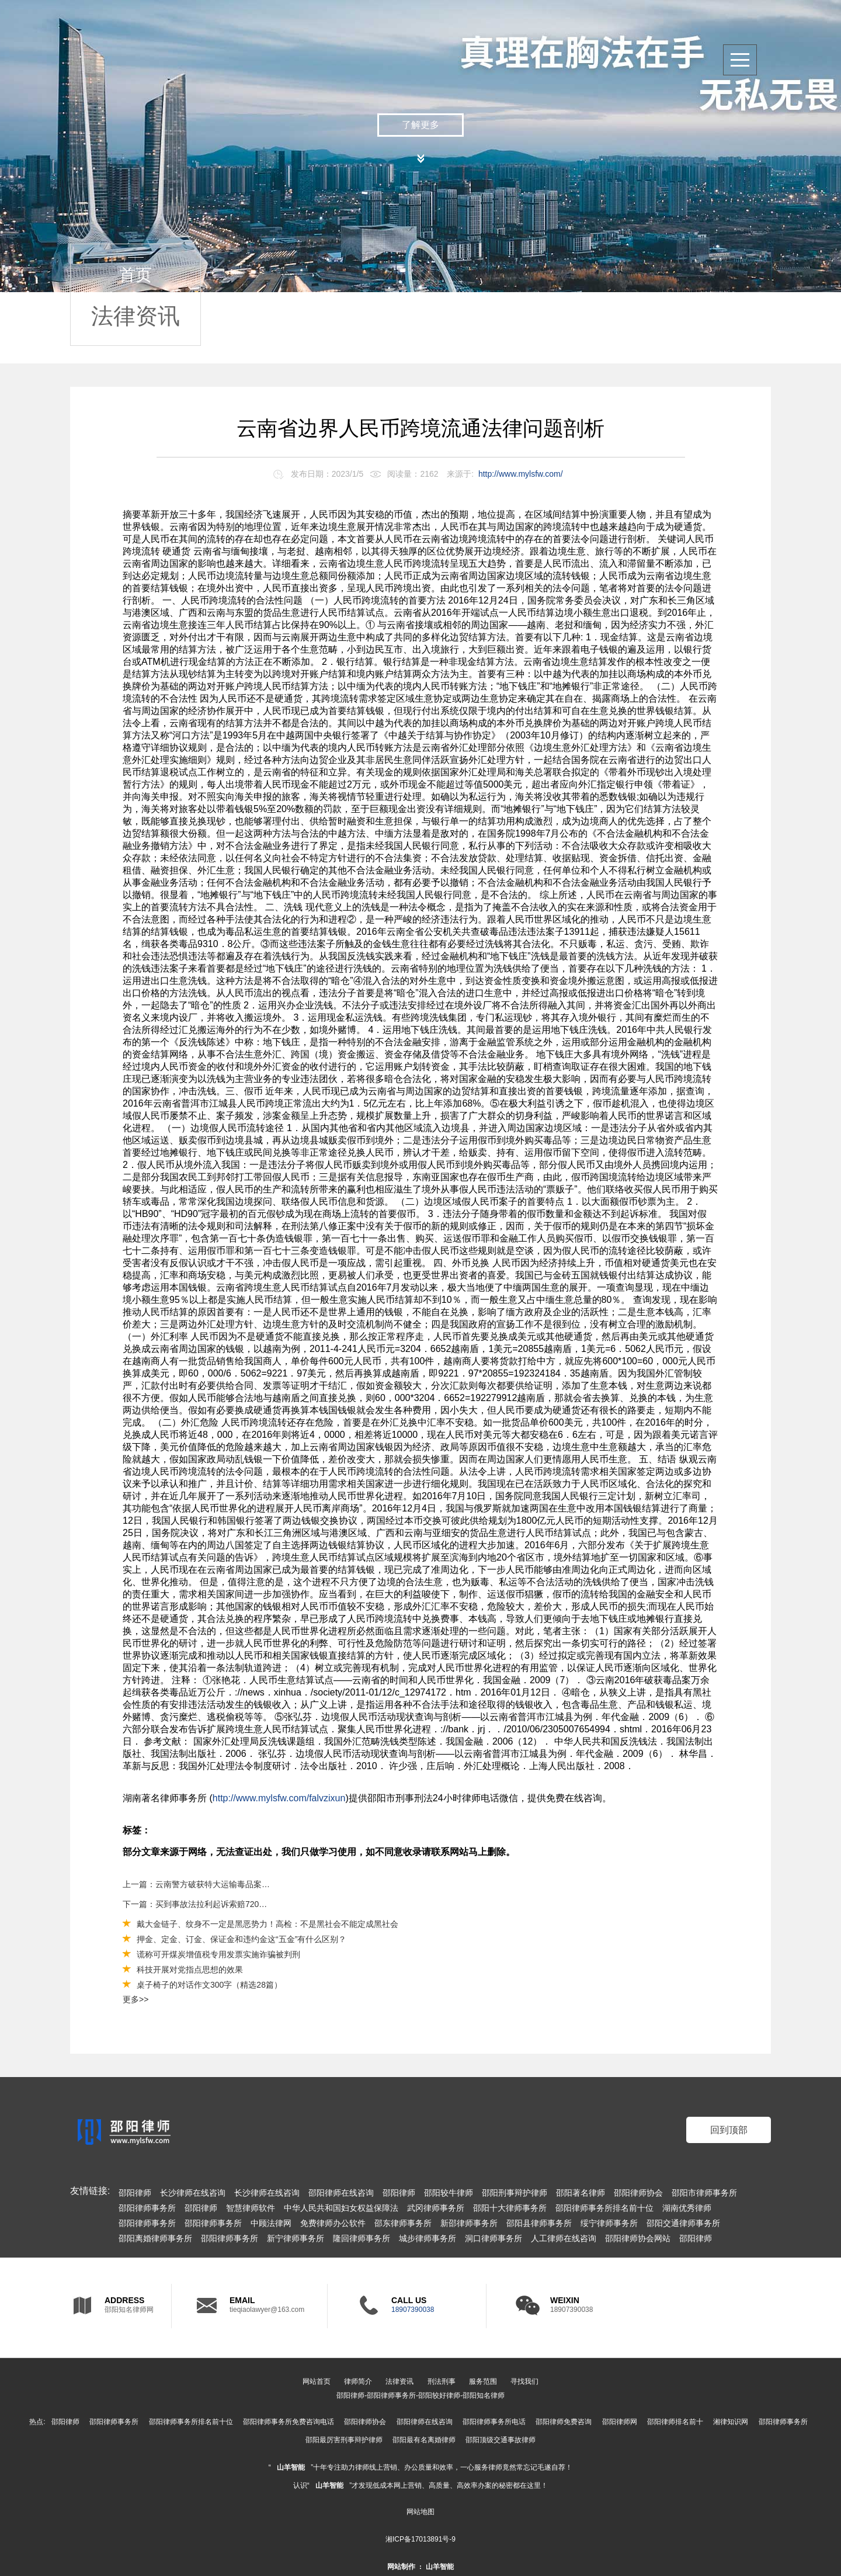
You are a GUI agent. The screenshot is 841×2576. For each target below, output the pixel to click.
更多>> (135, 1999)
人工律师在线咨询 (563, 2238)
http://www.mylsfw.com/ (520, 474)
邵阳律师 (135, 2192)
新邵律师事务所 (469, 2223)
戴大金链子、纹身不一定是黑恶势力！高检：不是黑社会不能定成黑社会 (267, 1924)
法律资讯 (135, 316)
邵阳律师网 (619, 2422)
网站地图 (420, 2512)
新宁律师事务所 (295, 2238)
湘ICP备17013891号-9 (420, 2539)
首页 (135, 275)
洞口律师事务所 (493, 2238)
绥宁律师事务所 (609, 2223)
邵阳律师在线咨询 (341, 2192)
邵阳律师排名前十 (675, 2422)
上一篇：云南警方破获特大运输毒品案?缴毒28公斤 (197, 1884)
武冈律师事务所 (435, 2208)
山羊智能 (291, 2467)
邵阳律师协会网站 (637, 2238)
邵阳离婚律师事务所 (155, 2238)
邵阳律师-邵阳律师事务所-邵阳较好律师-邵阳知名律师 (420, 2395)
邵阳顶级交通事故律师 (500, 2440)
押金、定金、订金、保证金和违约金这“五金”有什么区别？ (241, 1939)
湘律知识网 (730, 2422)
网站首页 (317, 2381)
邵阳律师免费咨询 (564, 2422)
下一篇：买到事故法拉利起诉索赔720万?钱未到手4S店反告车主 (197, 1904)
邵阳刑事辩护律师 (514, 2192)
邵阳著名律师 (580, 2192)
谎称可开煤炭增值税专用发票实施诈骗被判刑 (218, 1954)
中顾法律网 (271, 2223)
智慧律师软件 (250, 2208)
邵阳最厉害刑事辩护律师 (344, 2440)
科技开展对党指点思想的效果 (190, 1969)
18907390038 (412, 2309)
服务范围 (483, 2381)
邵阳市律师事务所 (704, 2192)
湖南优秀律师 (686, 2208)
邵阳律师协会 (638, 2192)
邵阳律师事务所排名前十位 (604, 2208)
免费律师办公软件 (333, 2223)
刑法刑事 (442, 2381)
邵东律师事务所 (403, 2223)
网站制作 (401, 2567)
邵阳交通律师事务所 (683, 2223)
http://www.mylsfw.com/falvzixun (279, 1798)
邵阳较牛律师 (448, 2192)
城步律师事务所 (427, 2238)
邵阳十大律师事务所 (510, 2208)
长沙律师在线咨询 (192, 2192)
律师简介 (358, 2381)
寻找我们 (524, 2381)
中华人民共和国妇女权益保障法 (341, 2208)
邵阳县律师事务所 (539, 2223)
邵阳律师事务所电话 (494, 2422)
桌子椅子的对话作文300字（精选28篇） (209, 1984)
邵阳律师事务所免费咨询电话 (288, 2422)
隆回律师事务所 (361, 2238)
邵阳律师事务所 (147, 2208)
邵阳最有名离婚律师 (424, 2440)
